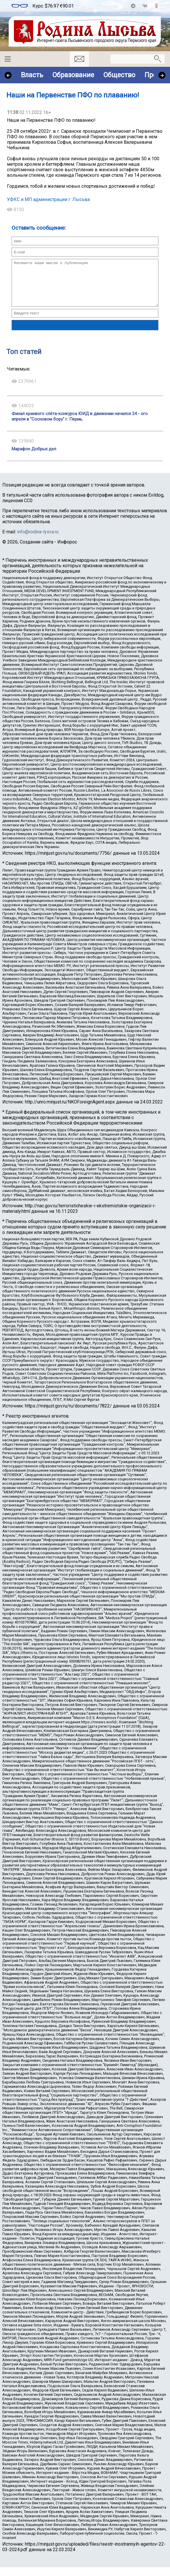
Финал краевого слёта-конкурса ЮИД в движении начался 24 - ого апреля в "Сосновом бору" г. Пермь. (80, 425)
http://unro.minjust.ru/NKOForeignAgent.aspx (70, 1110)
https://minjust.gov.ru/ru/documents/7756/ (68, 862)
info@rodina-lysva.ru (38, 540)
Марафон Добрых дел (34, 457)
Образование (73, 75)
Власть (32, 75)
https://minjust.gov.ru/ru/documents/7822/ (68, 1414)
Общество (119, 75)
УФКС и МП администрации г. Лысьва (48, 199)
